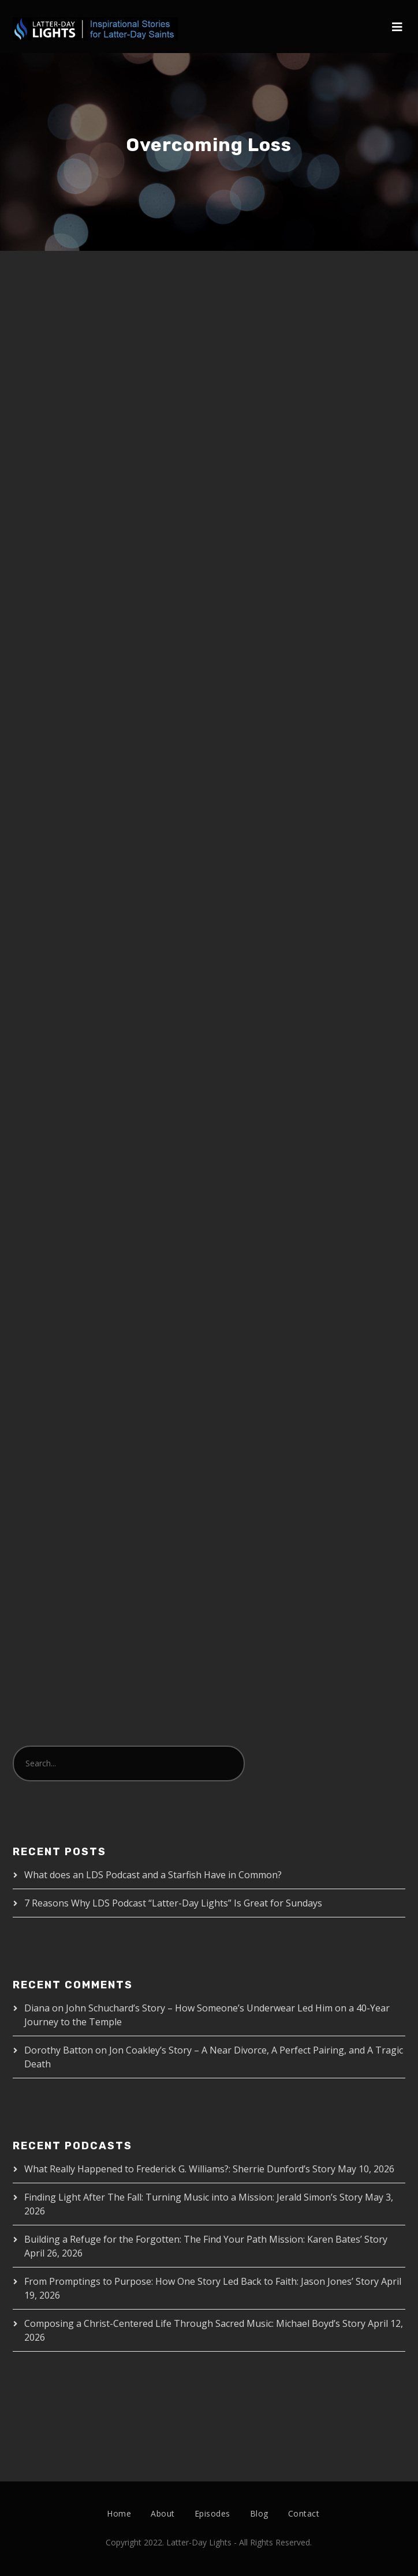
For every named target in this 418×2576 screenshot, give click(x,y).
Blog (259, 2513)
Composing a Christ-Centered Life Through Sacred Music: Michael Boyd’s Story (194, 2323)
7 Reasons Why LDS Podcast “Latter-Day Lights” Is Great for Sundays (173, 1903)
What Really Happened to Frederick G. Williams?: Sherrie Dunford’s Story (179, 2169)
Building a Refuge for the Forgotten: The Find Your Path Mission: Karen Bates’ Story (205, 2239)
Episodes (212, 2513)
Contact (304, 2513)
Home (119, 2513)
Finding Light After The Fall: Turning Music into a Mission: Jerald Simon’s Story (193, 2197)
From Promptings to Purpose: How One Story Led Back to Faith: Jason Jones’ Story (201, 2281)
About (163, 2513)
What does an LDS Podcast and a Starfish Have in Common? (153, 1874)
